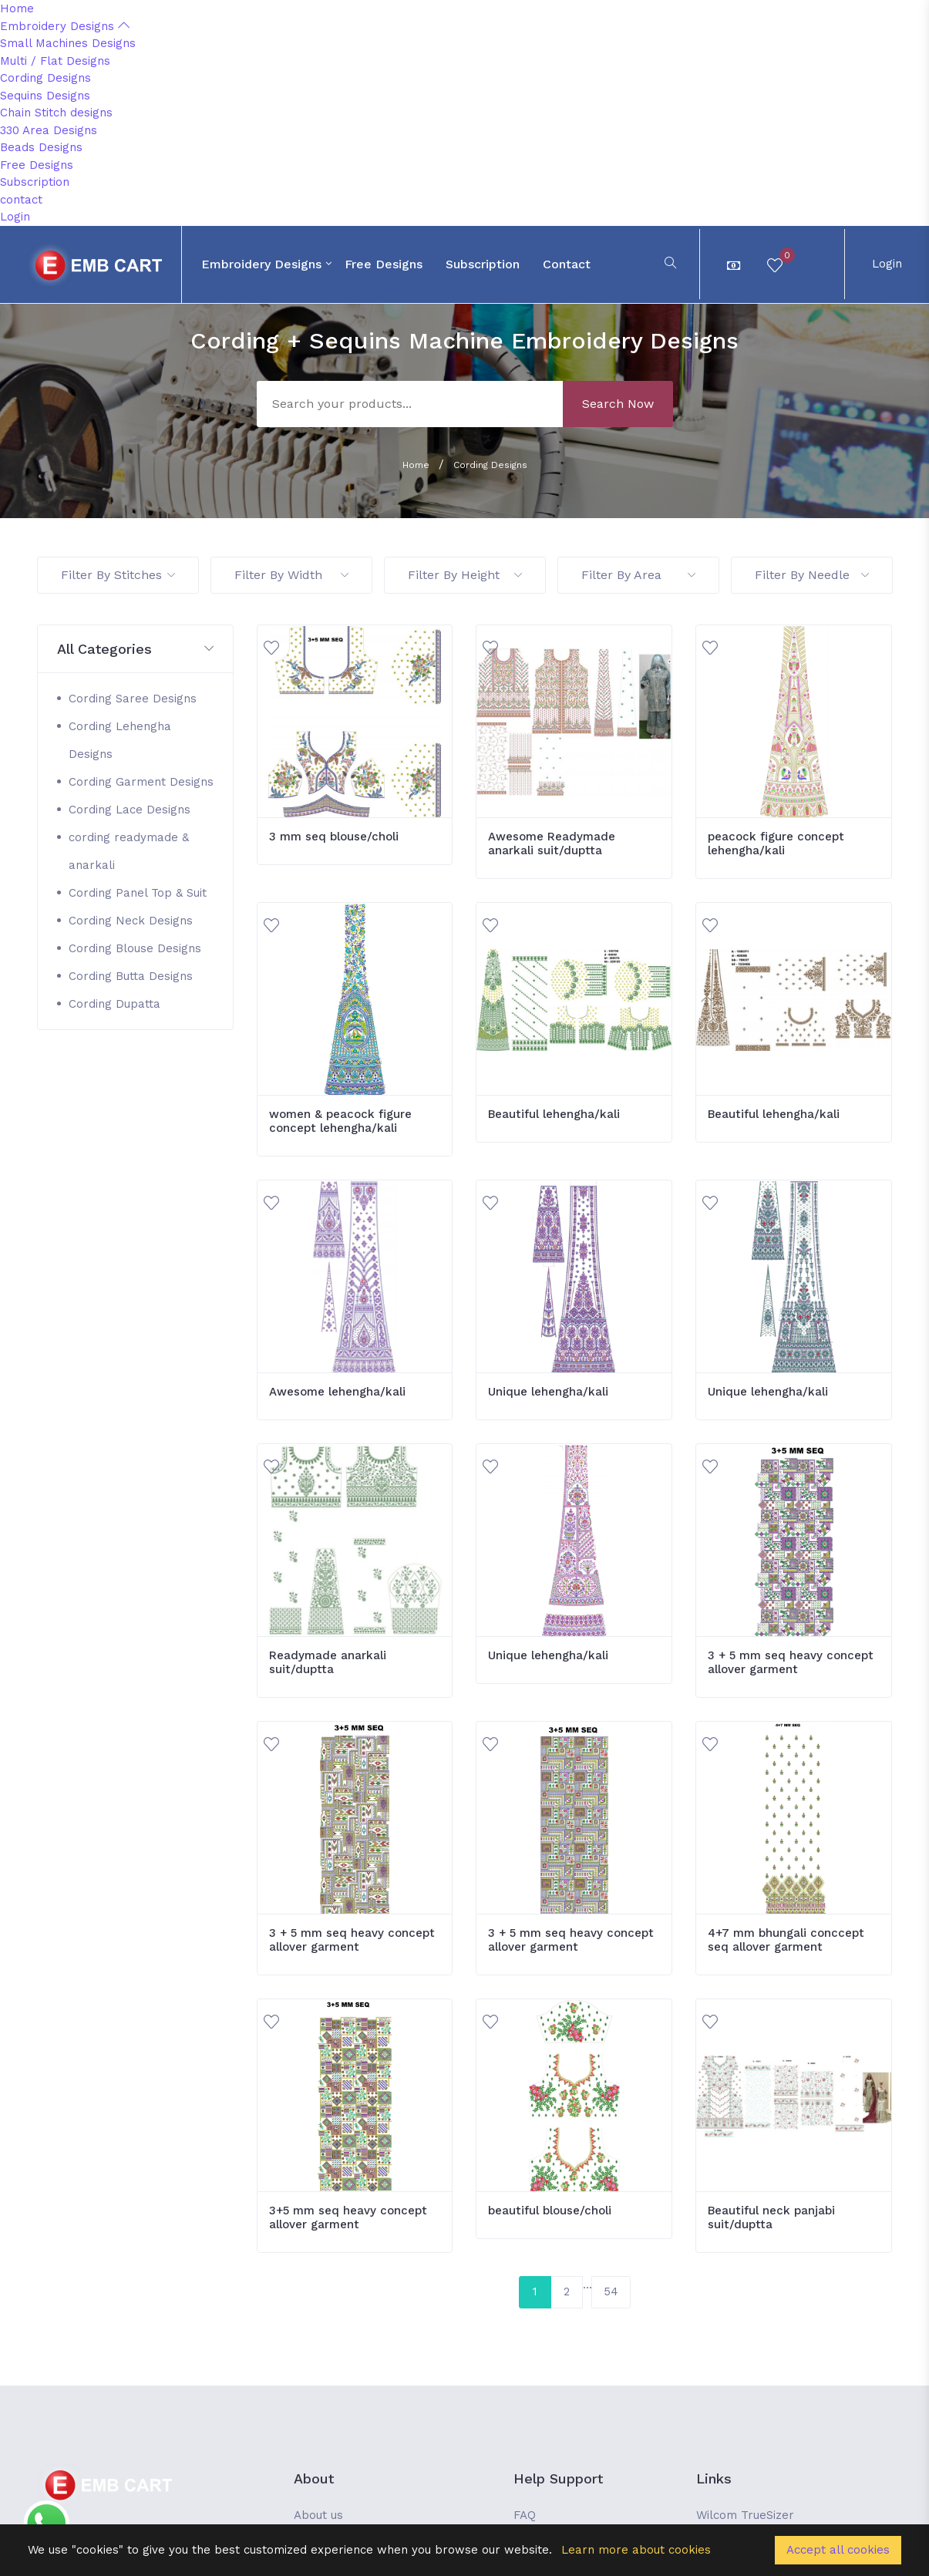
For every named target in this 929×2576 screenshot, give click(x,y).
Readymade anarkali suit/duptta (327, 1662)
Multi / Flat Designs (55, 61)
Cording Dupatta (114, 1004)
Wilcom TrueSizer (745, 2515)
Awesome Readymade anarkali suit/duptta (551, 843)
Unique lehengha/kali (548, 1392)
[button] (135, 649)
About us (318, 2515)
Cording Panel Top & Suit (138, 893)
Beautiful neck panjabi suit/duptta (771, 2217)
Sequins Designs (45, 96)
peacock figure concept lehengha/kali (776, 843)
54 (611, 2291)
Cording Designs (45, 78)
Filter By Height (465, 574)
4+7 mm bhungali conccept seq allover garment (786, 1940)
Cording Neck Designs (131, 921)
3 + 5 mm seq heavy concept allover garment (790, 1662)
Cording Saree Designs (133, 698)
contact (21, 200)
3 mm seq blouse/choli (334, 837)
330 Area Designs (48, 130)
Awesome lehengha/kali (337, 1392)
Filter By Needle (812, 574)
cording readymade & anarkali (129, 851)
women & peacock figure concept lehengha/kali (340, 1121)
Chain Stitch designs (56, 113)
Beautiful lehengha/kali (554, 1114)
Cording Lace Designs (129, 810)
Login (15, 217)
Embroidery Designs (65, 26)
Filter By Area (638, 574)
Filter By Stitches (118, 574)
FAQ (524, 2515)
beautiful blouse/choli (549, 2210)
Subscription (34, 182)
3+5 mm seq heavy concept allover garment (348, 2217)
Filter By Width (291, 574)
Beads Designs (41, 147)
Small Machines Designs (68, 43)
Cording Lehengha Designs (120, 740)
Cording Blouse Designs (135, 948)
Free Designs (36, 165)
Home (17, 8)
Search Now (618, 403)
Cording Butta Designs (131, 976)
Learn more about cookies (636, 2550)
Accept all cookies (838, 2550)
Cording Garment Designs (141, 782)
